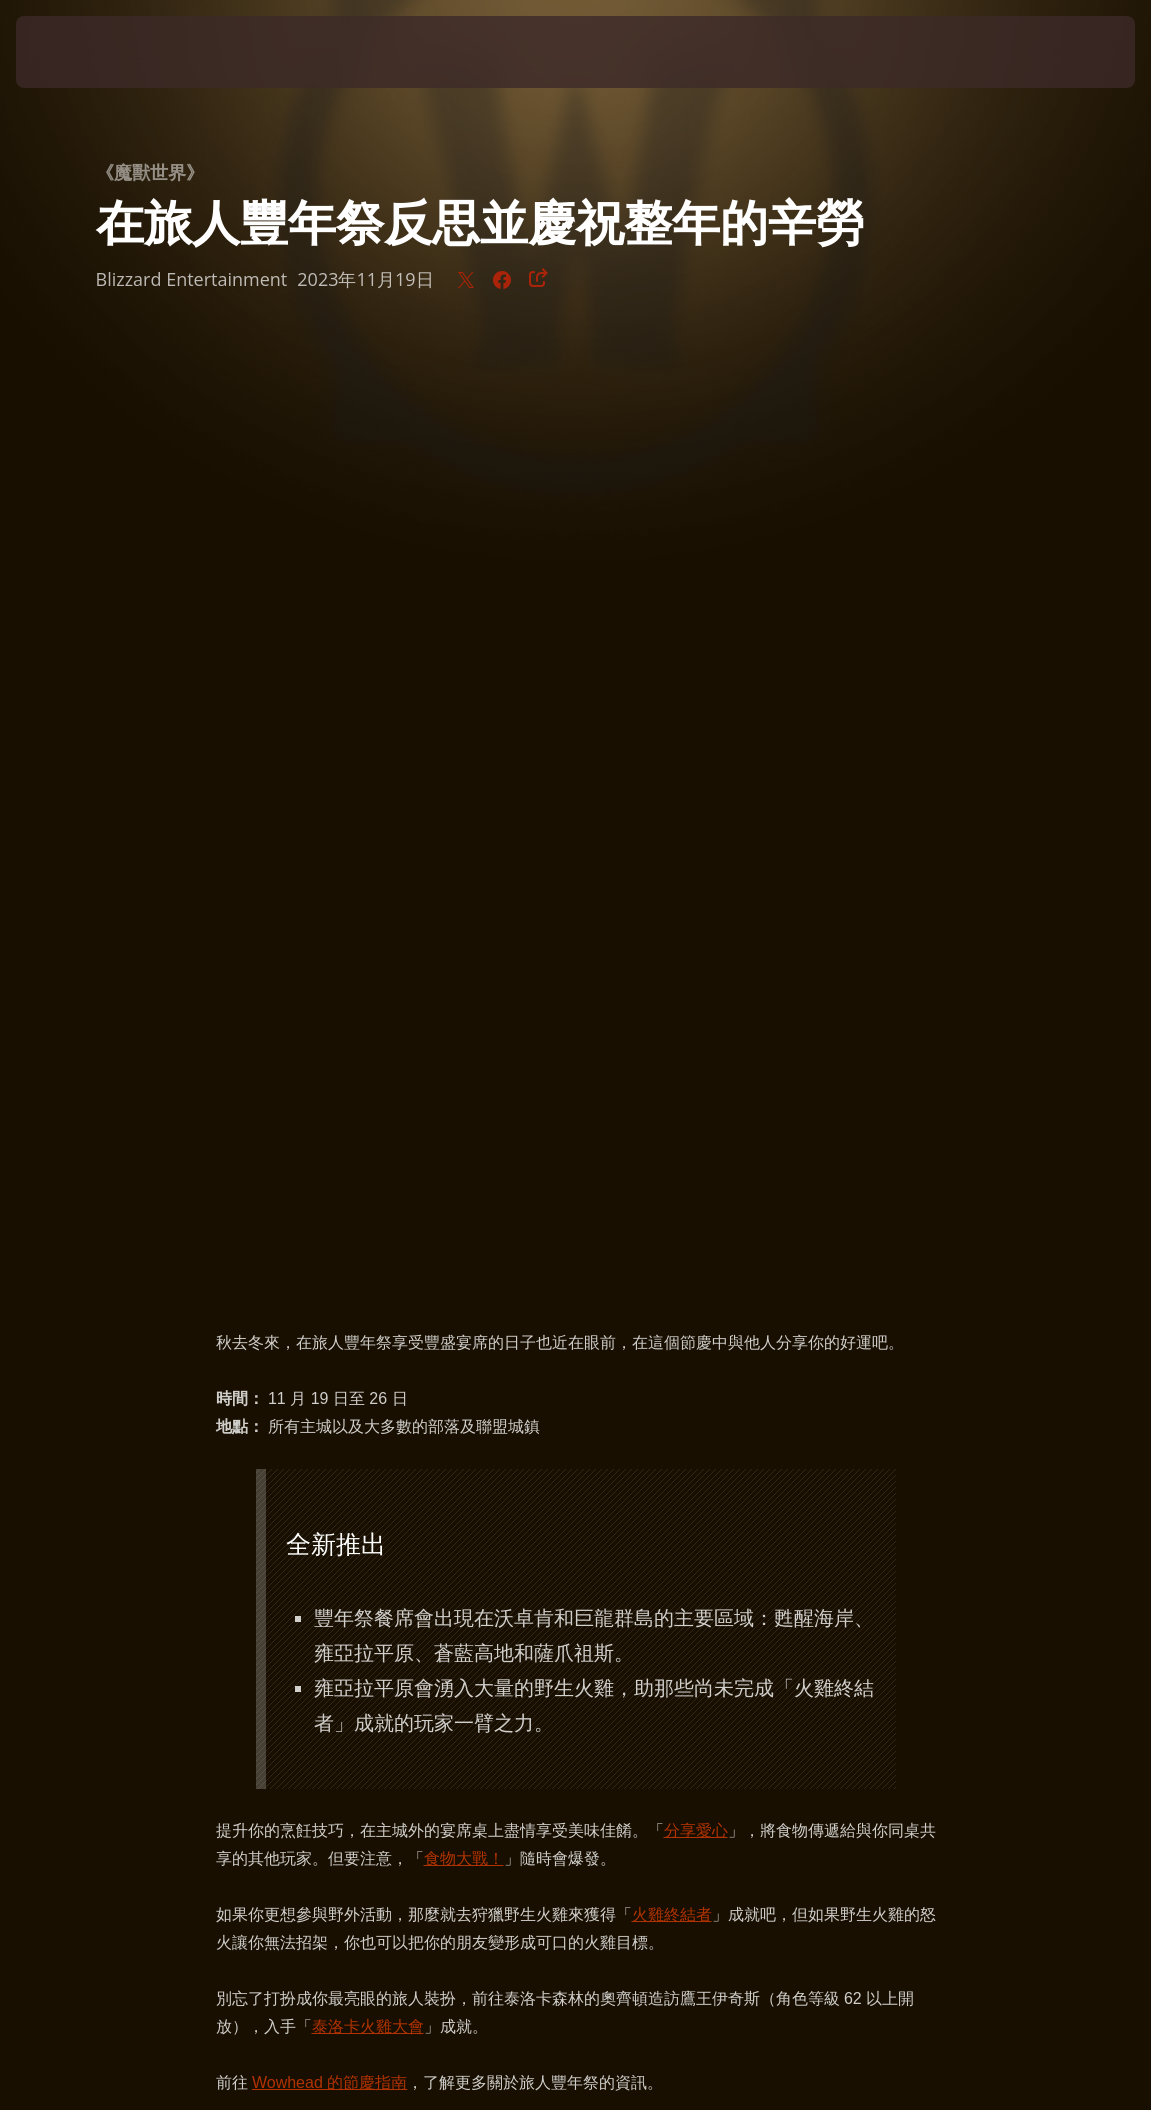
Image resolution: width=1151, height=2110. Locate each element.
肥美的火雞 (816, 1329)
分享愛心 (696, 891)
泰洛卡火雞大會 (368, 1087)
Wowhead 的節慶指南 (329, 1143)
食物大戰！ (464, 919)
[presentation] (76, 52)
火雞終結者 (672, 975)
